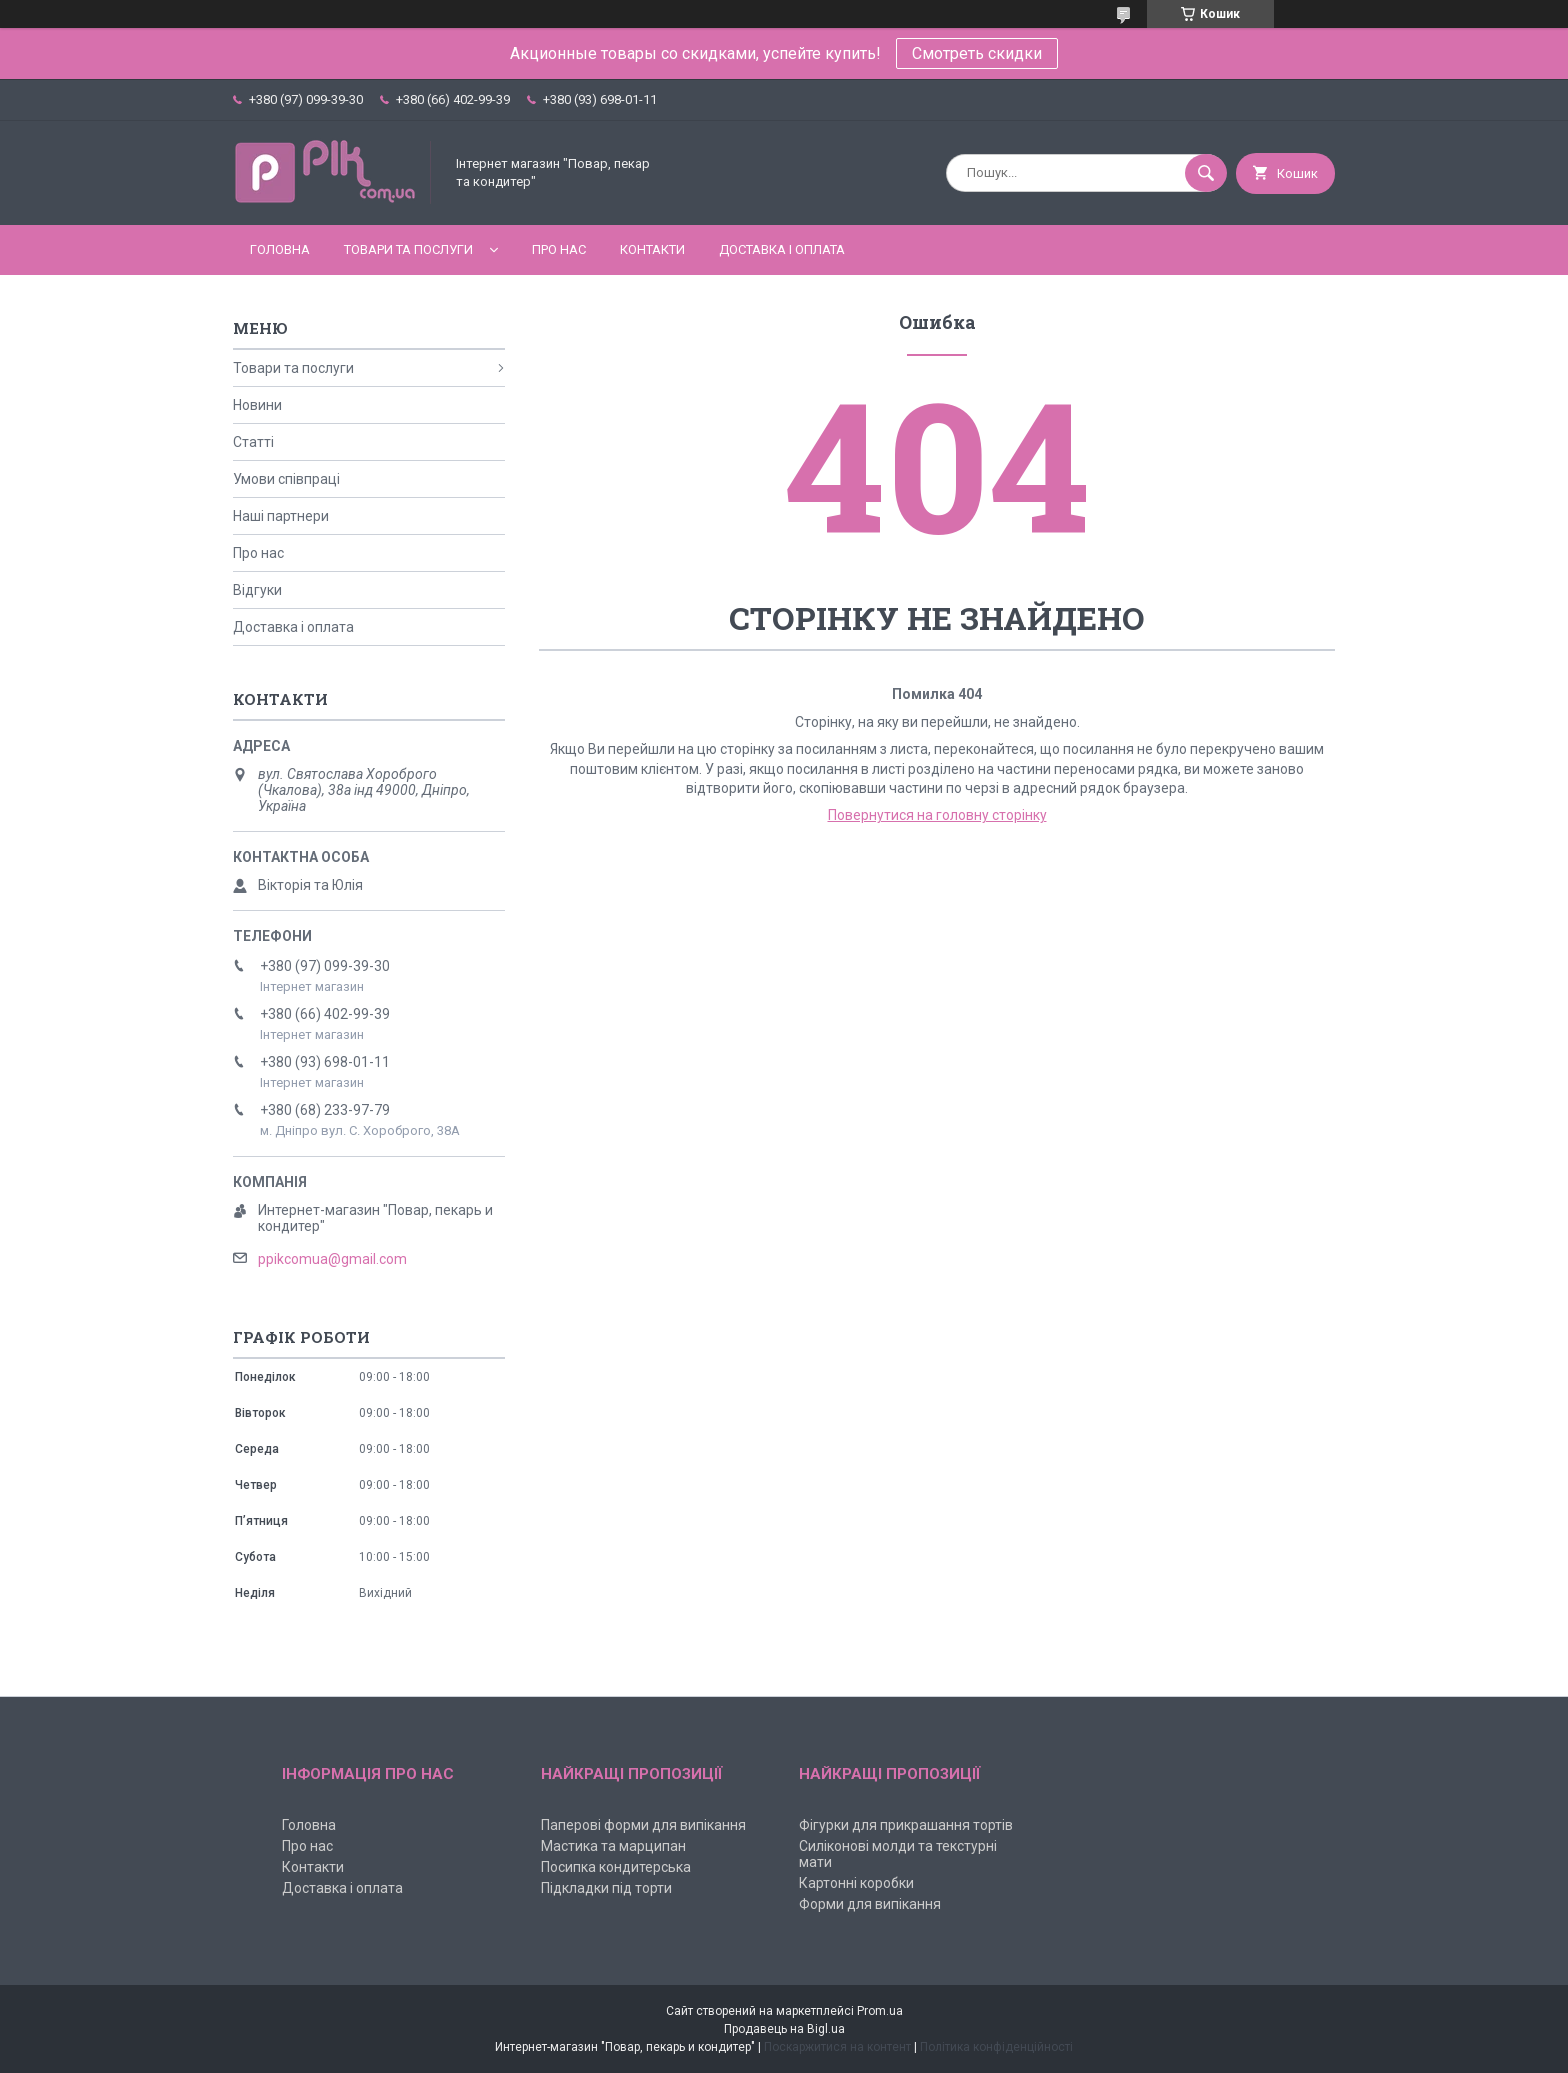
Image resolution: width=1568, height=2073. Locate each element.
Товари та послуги (408, 249)
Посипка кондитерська (616, 1867)
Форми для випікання (870, 1904)
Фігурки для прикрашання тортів (906, 1825)
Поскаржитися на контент (837, 2047)
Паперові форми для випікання (643, 1825)
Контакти (652, 249)
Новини (257, 405)
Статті (253, 442)
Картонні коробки (856, 1883)
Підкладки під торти (606, 1888)
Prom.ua (880, 2011)
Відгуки (257, 590)
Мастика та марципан (613, 1846)
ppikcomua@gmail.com (332, 1259)
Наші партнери (281, 516)
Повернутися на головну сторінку (937, 815)
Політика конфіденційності (996, 2047)
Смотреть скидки (977, 53)
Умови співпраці (286, 479)
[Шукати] (1206, 173)
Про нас (559, 249)
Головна (280, 249)
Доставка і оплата (782, 249)
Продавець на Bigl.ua (784, 2029)
